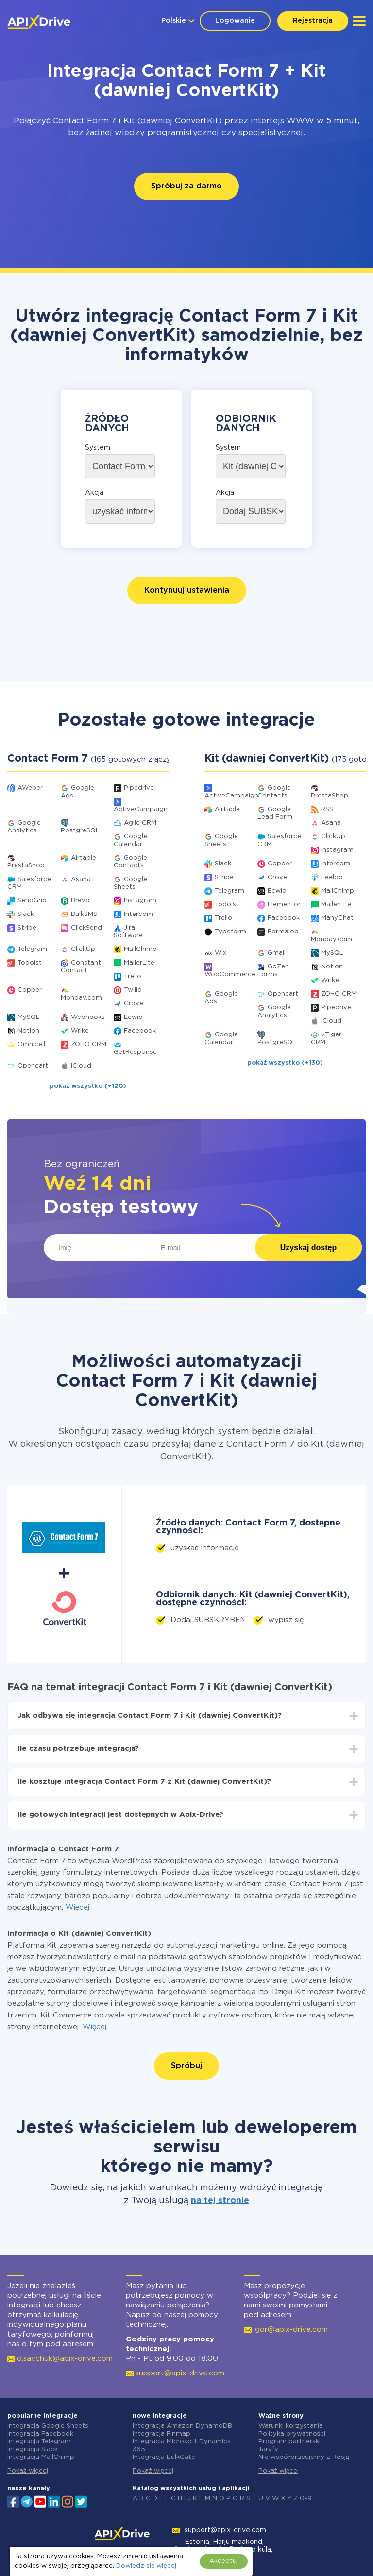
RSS (327, 809)
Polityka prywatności (292, 2434)
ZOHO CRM (88, 1044)
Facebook (140, 1031)
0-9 (306, 2498)
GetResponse (135, 1052)
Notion (28, 1031)
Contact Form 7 (84, 121)
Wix (220, 953)
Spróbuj (186, 2065)
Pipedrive (139, 788)
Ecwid (133, 1017)
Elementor (284, 904)
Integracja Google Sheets (47, 2426)
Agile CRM (140, 823)
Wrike (80, 1031)
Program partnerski (289, 2441)
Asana (81, 879)
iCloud (81, 1065)
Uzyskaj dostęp (308, 1247)
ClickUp (83, 949)
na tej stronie (220, 2200)
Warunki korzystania (290, 2426)
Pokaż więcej (27, 2471)
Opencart (32, 1065)
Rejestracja (313, 21)
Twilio (133, 990)
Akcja (94, 493)
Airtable (83, 858)
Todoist (29, 963)
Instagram (140, 900)
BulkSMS (84, 914)
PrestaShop (26, 865)
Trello (132, 976)
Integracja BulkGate (164, 2457)
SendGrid (32, 900)
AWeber (30, 788)
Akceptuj (223, 2561)
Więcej (77, 1907)
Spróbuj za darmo (186, 186)
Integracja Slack (32, 2449)
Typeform (230, 931)
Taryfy (268, 2449)
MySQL (28, 1017)
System (97, 448)
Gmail (277, 953)
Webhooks (88, 1017)
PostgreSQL (80, 830)
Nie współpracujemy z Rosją (303, 2457)
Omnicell (31, 1044)
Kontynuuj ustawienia (186, 590)
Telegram (32, 949)
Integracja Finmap (161, 2434)
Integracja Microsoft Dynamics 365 (182, 2445)
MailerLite (139, 963)
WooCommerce (229, 974)
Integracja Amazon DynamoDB (182, 2426)
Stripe (26, 928)
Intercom (138, 914)
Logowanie (235, 21)
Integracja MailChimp (40, 2457)
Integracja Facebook (40, 2434)
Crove (133, 1003)
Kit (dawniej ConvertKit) (172, 121)
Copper (29, 990)
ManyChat (337, 918)
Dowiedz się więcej (146, 2566)
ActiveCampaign (141, 809)
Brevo (80, 900)
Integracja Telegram (39, 2441)
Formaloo (283, 931)
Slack (25, 914)
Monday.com (81, 997)
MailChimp (140, 949)
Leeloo (332, 877)
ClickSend (86, 928)
